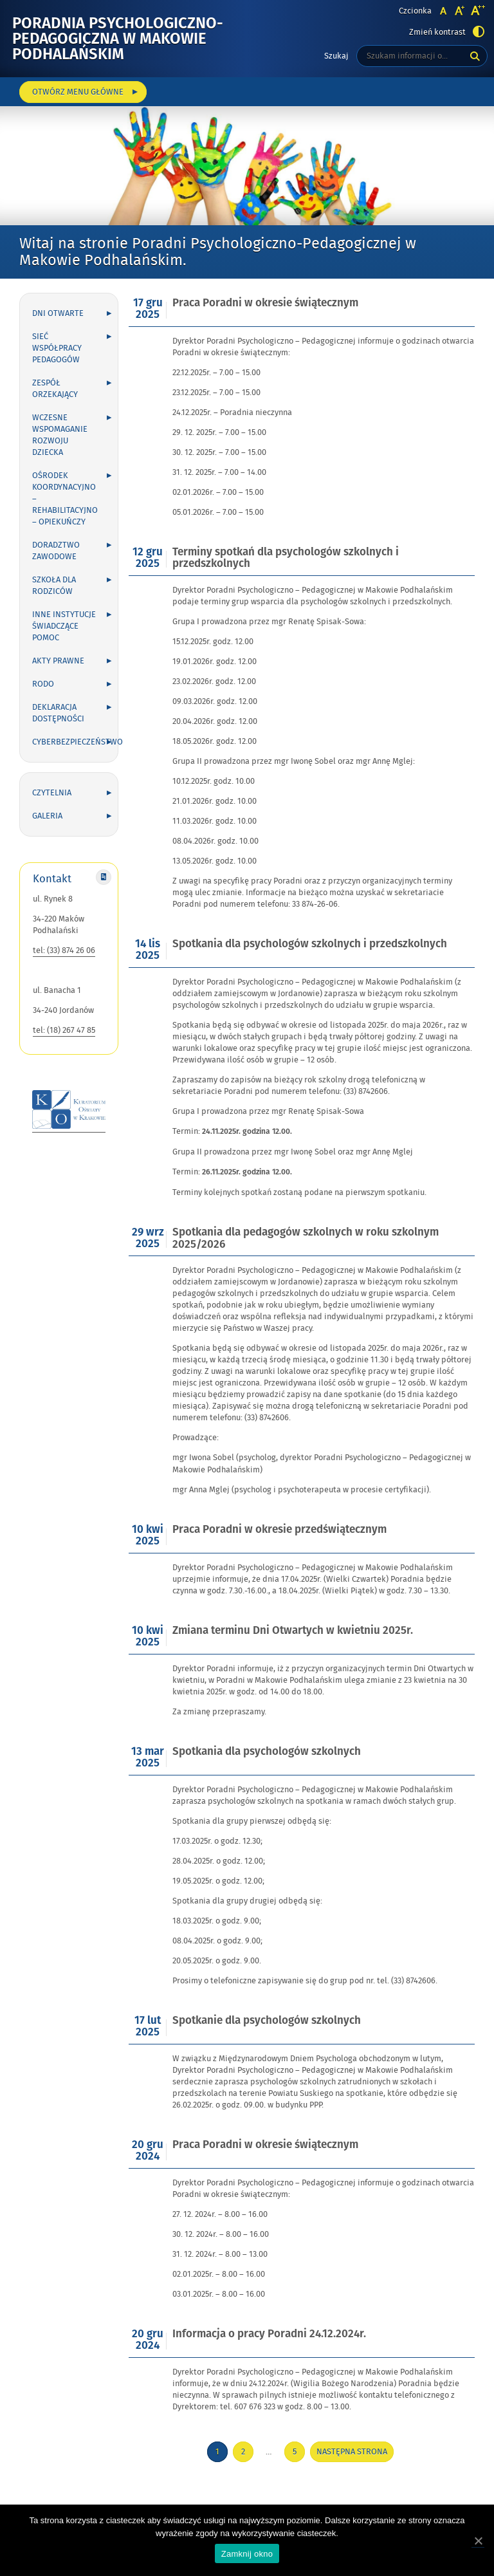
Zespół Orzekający (55, 388)
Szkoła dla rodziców (54, 585)
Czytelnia (51, 793)
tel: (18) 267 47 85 (64, 1030)
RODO (43, 684)
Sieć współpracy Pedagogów (57, 348)
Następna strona (351, 2452)
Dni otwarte (58, 313)
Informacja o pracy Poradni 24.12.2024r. (269, 2334)
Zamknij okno (247, 2554)
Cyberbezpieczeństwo (75, 742)
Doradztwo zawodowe (56, 550)
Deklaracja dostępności (58, 713)
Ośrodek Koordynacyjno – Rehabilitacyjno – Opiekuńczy (65, 499)
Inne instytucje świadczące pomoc (64, 626)
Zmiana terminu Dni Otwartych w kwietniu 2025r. (292, 1631)
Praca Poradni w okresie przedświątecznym (279, 1529)
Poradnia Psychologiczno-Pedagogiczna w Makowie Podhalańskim (117, 39)
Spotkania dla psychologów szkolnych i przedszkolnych (309, 944)
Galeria (47, 816)
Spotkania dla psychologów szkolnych (266, 1752)
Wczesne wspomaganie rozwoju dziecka (59, 435)
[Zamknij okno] (477, 2541)
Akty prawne (58, 661)
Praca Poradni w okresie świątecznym (265, 303)
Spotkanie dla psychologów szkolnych (266, 2020)
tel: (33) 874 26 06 (64, 950)
